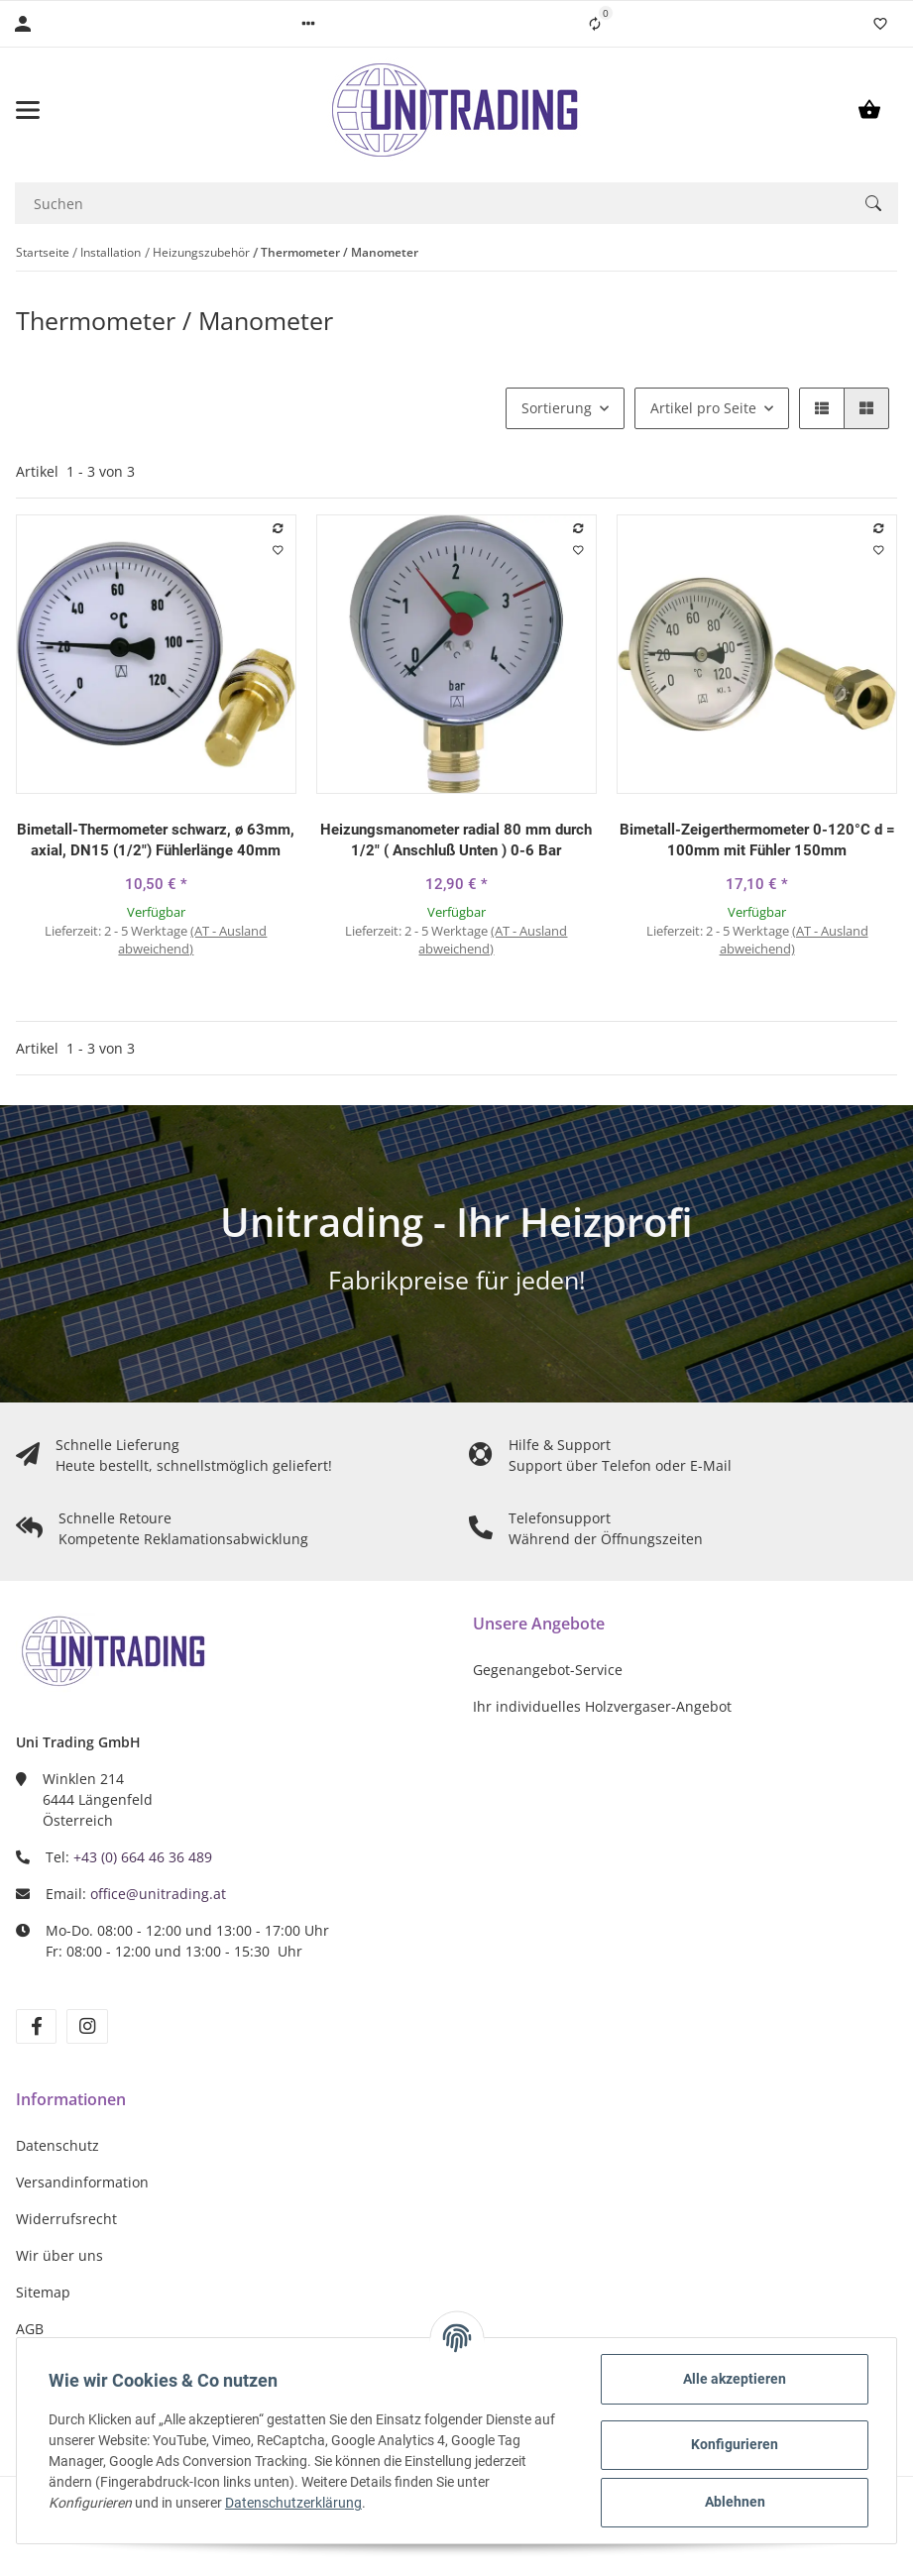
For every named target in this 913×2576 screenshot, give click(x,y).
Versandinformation (82, 2182)
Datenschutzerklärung (293, 2503)
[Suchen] (432, 203)
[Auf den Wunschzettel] (277, 550)
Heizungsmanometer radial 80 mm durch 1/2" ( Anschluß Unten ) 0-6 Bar (456, 840)
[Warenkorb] (869, 110)
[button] (308, 24)
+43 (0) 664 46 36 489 (142, 1857)
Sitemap (43, 2292)
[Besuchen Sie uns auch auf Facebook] (36, 2026)
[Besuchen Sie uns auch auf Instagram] (86, 2026)
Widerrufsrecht (66, 2218)
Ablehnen (735, 2502)
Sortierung (556, 407)
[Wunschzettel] (880, 24)
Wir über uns (59, 2255)
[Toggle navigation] (82, 110)
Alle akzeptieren (734, 2379)
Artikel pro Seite (703, 407)
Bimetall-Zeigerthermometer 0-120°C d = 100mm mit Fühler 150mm (757, 840)
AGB (30, 2328)
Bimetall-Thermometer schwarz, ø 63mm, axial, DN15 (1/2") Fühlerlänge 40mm (155, 840)
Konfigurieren (734, 2444)
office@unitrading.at (158, 1893)
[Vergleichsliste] (595, 24)
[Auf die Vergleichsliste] (277, 528)
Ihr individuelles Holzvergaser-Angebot (602, 1706)
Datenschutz (57, 2145)
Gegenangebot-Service (548, 1669)
